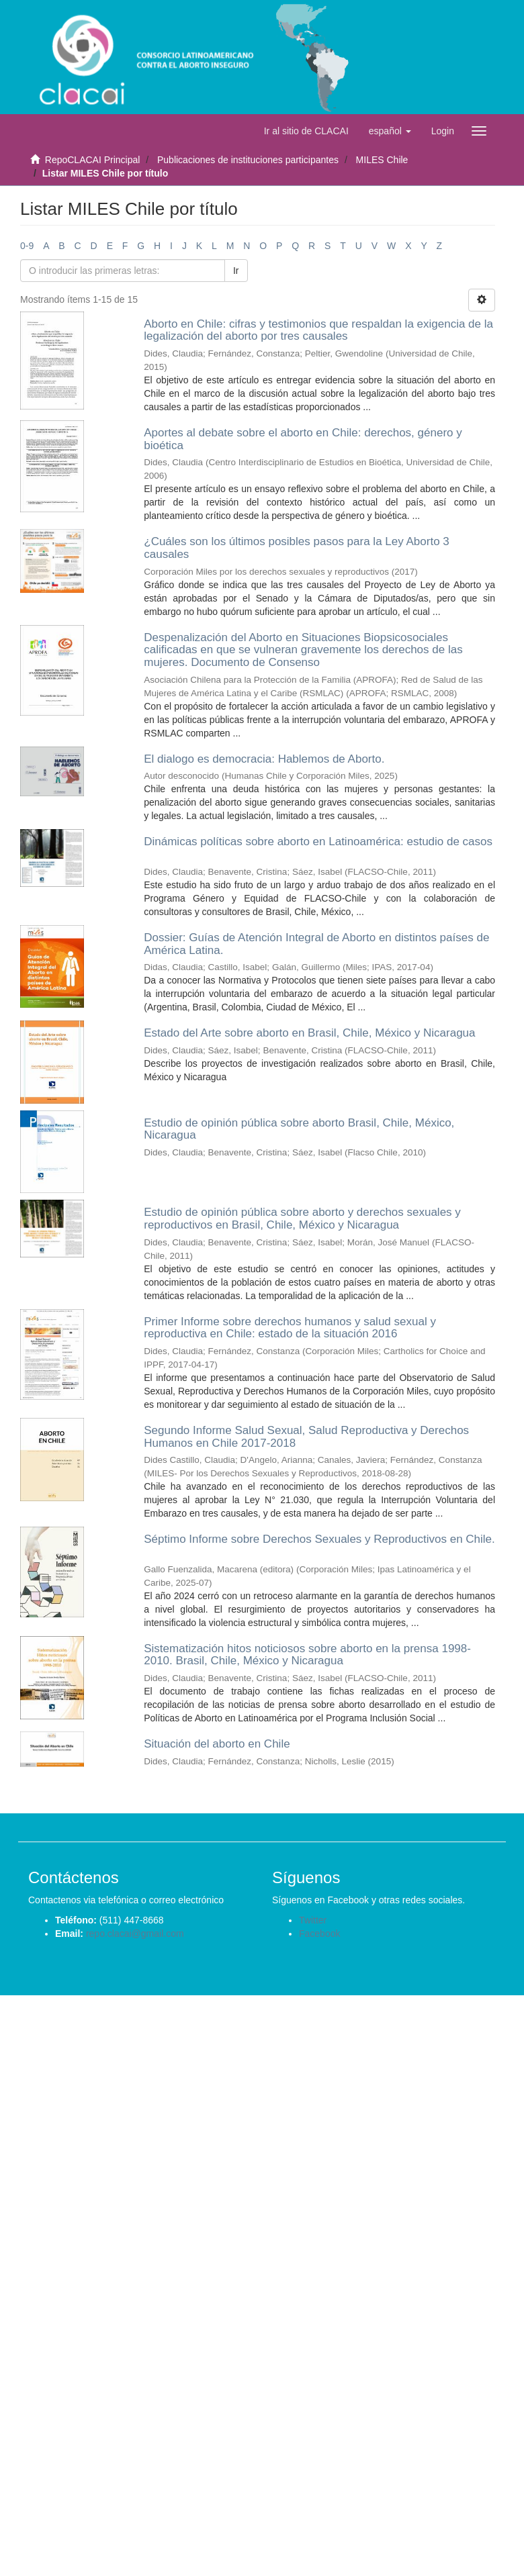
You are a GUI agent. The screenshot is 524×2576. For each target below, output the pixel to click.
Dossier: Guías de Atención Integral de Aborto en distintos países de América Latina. (316, 944)
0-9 (27, 245)
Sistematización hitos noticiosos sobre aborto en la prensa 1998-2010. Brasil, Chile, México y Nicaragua (307, 1655)
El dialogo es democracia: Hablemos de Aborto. (264, 759)
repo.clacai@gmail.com (135, 1933)
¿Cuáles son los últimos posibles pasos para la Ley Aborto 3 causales (296, 548)
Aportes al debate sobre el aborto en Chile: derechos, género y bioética (303, 439)
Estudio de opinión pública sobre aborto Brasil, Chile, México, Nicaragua (299, 1129)
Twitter (312, 1920)
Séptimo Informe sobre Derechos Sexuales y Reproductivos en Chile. (319, 1539)
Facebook (319, 1933)
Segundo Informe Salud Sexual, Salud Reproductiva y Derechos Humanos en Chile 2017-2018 (306, 1436)
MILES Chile (382, 159)
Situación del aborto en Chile (217, 1743)
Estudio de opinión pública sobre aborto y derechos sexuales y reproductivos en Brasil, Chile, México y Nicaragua (302, 1218)
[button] (390, 131)
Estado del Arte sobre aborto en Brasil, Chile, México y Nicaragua (309, 1033)
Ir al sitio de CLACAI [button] (306, 131)
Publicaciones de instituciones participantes (248, 159)
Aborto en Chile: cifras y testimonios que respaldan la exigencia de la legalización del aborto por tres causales (318, 330)
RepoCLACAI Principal (92, 159)
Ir (236, 270)
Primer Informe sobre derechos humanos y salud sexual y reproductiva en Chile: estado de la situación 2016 (290, 1328)
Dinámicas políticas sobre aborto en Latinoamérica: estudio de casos (318, 841)
